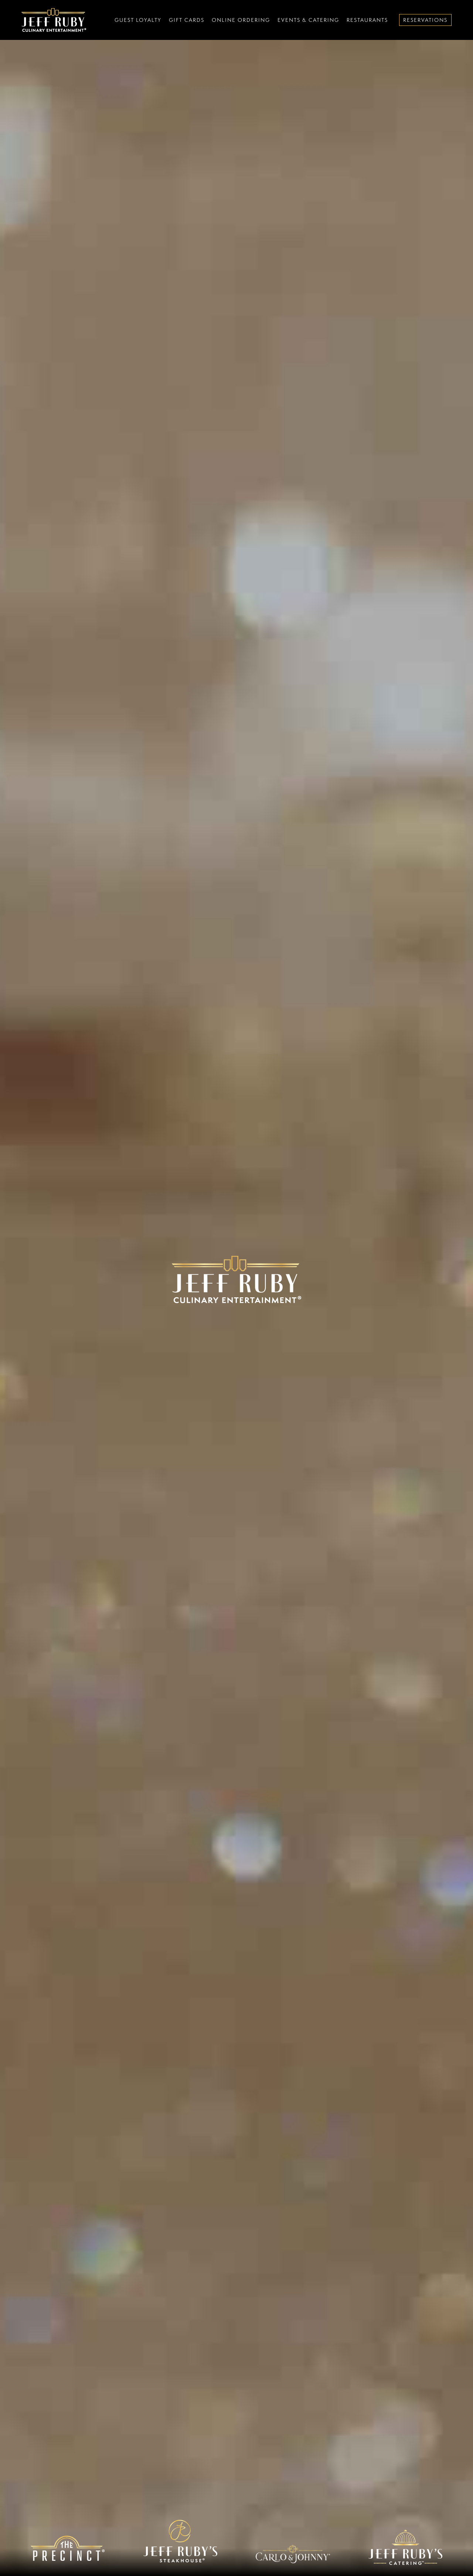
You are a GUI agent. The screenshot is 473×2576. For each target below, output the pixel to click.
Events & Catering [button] (308, 20)
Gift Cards (186, 20)
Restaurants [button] (367, 20)
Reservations (425, 20)
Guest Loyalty (138, 20)
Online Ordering (241, 20)
